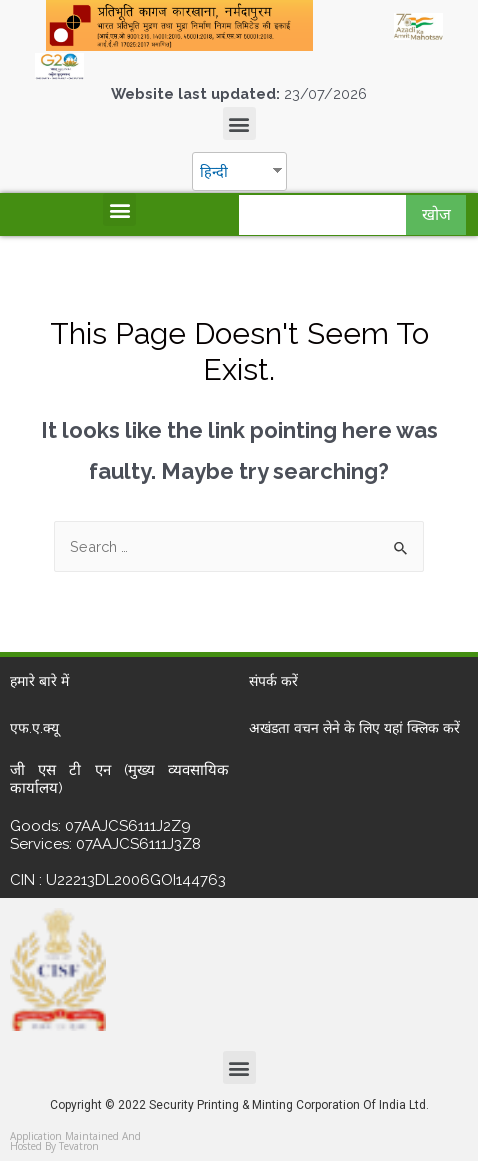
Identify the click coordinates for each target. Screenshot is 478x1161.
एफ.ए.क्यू (34, 728)
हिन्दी (214, 171)
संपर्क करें (273, 681)
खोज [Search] (436, 214)
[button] (239, 123)
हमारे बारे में (39, 681)
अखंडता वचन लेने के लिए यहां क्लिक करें (354, 728)
